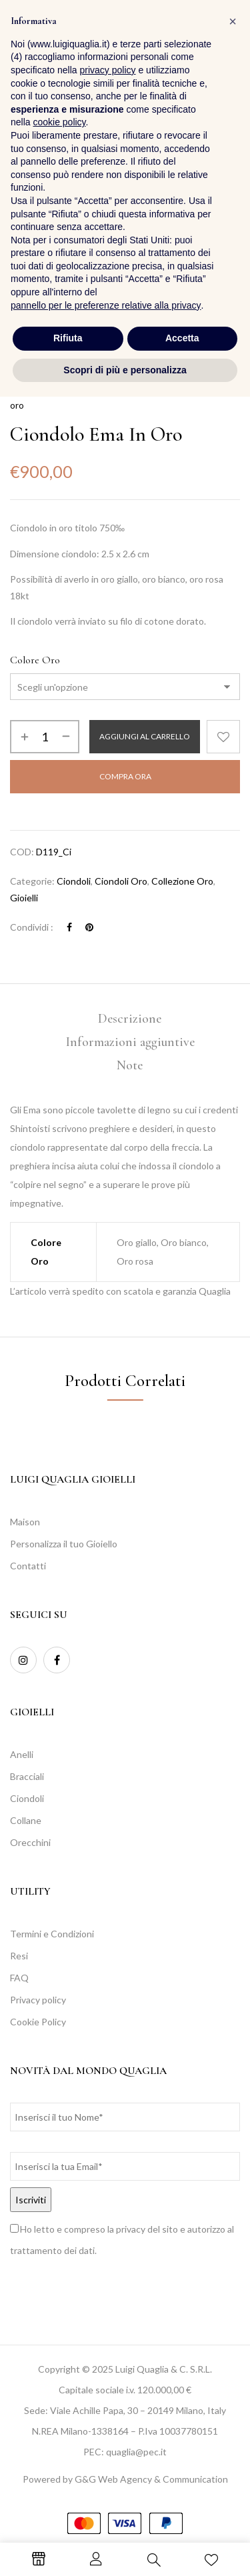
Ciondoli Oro (121, 881)
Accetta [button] (182, 2517)
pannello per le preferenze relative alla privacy (106, 2484)
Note (130, 1065)
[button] (226, 35)
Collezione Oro (128, 389)
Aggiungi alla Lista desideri (223, 736)
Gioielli (24, 897)
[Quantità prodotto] (44, 736)
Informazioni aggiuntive (130, 1042)
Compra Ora (125, 776)
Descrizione (129, 1019)
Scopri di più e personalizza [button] (124, 2548)
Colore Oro (35, 660)
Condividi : (31, 927)
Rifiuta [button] (68, 2517)
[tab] (129, 1019)
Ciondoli (74, 881)
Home (21, 389)
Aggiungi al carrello (144, 736)
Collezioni (66, 389)
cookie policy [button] (59, 2301)
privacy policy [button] (108, 2249)
